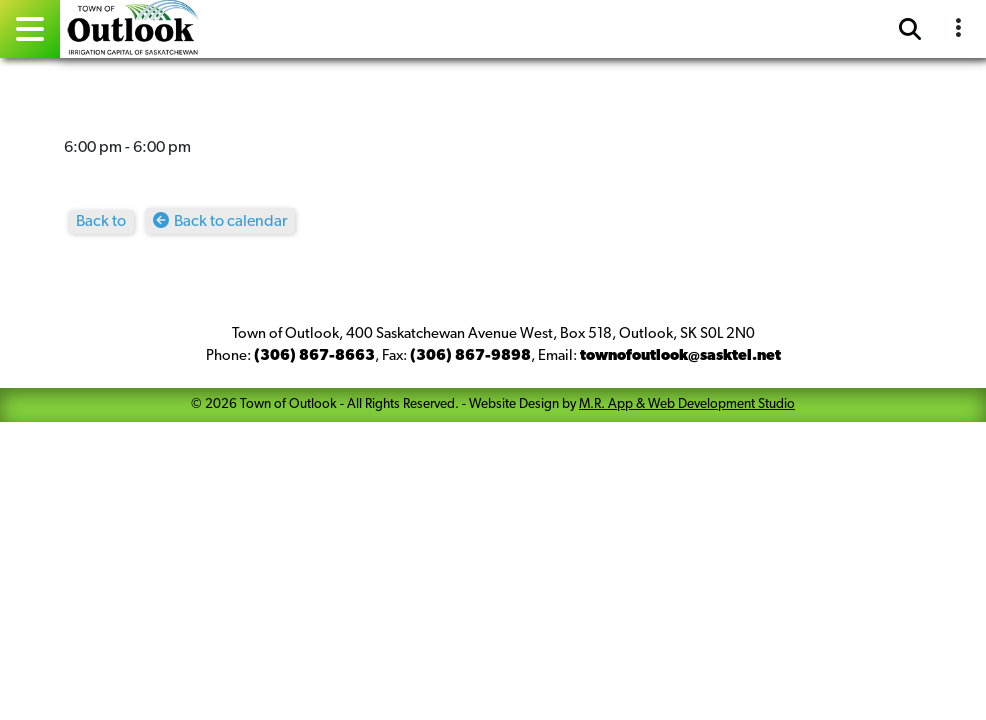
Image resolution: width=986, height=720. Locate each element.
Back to (101, 222)
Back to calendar (230, 222)
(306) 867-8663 (314, 356)
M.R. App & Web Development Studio (687, 404)
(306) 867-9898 (470, 356)
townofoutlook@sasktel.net (680, 356)
